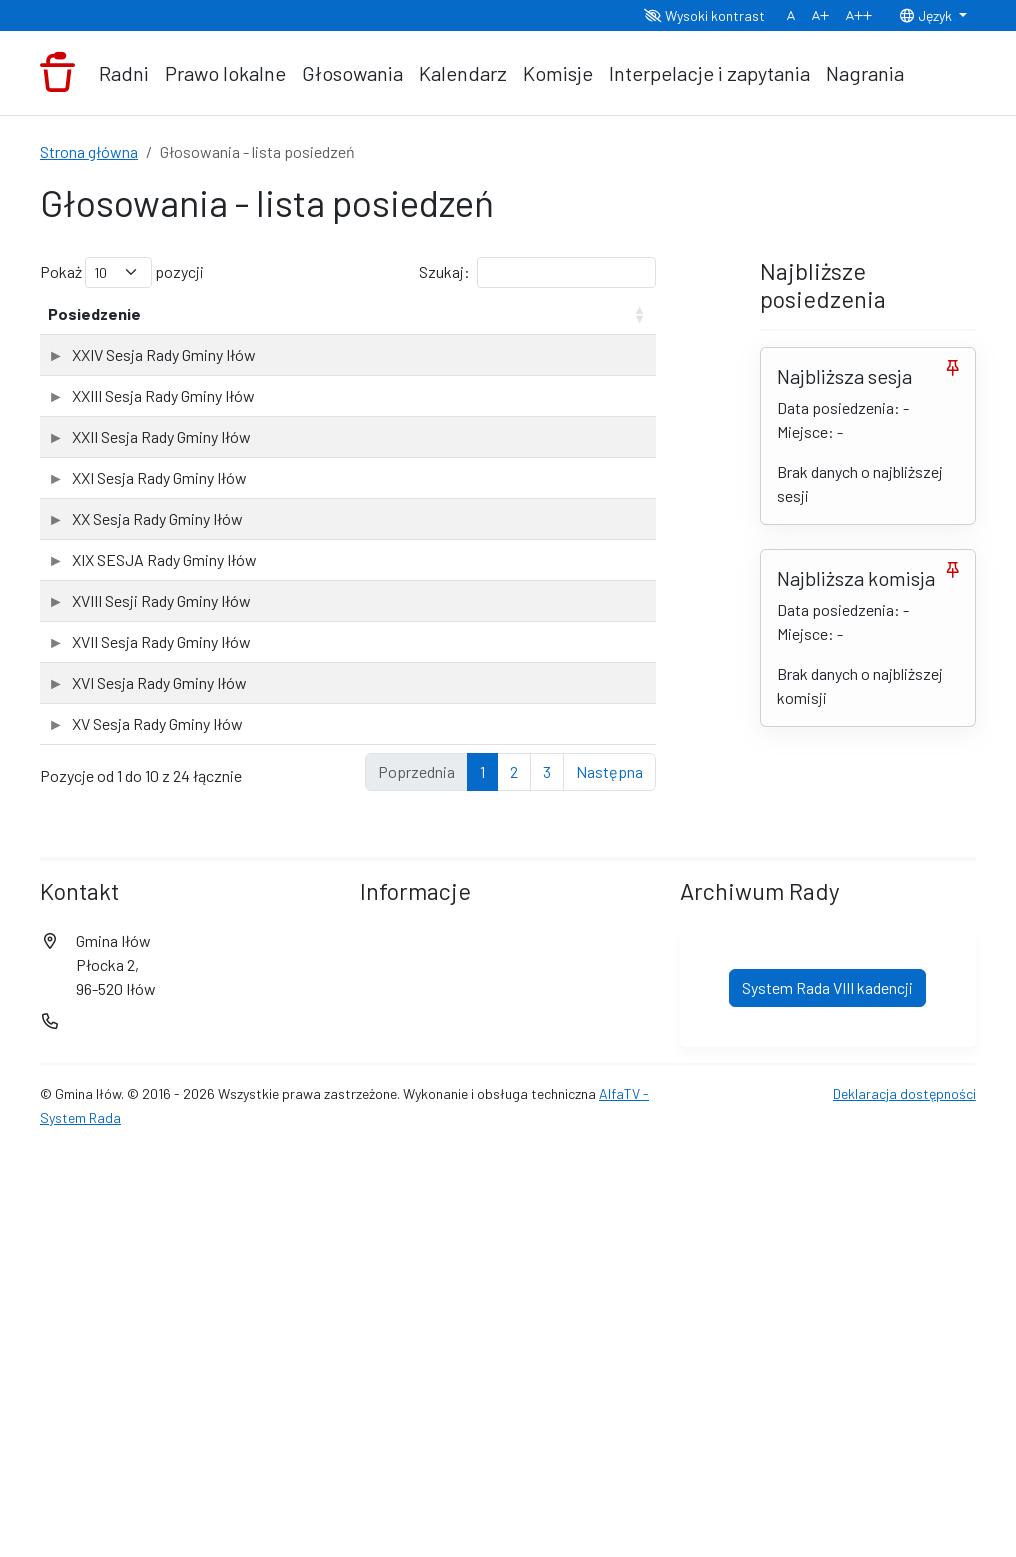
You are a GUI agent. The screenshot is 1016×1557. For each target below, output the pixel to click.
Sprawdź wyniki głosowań (565, 397)
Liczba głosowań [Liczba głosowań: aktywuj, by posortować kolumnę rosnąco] (409, 325)
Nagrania (865, 73)
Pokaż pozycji (122, 272)
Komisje (558, 73)
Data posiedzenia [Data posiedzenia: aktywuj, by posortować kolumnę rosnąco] (266, 325)
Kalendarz (463, 73)
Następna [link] (609, 1175)
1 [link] (482, 1175)
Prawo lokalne (225, 73)
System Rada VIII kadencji (827, 1391)
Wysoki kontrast (704, 15)
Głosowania (352, 73)
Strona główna (89, 151)
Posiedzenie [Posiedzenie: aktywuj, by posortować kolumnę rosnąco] (94, 337)
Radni (124, 73)
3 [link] (547, 1175)
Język (927, 15)
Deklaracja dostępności (904, 1497)
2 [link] (514, 1175)
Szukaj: (537, 272)
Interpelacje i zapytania (709, 73)
